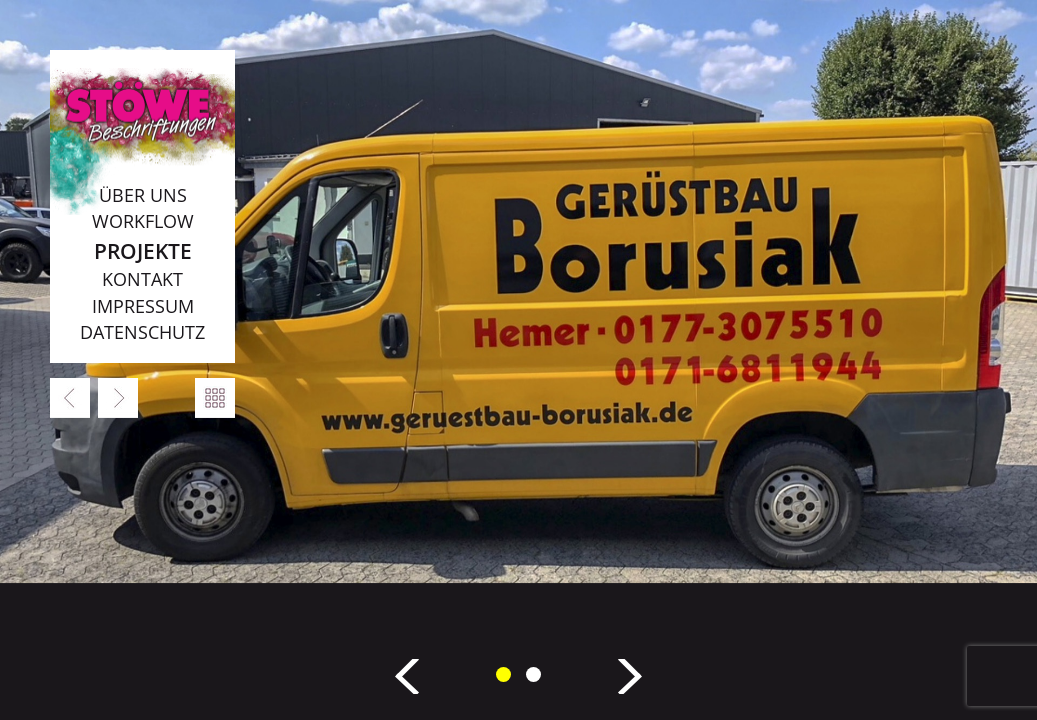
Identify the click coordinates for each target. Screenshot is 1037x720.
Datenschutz (142, 332)
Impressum (143, 306)
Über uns (143, 195)
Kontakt (142, 279)
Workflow (143, 221)
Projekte (143, 250)
